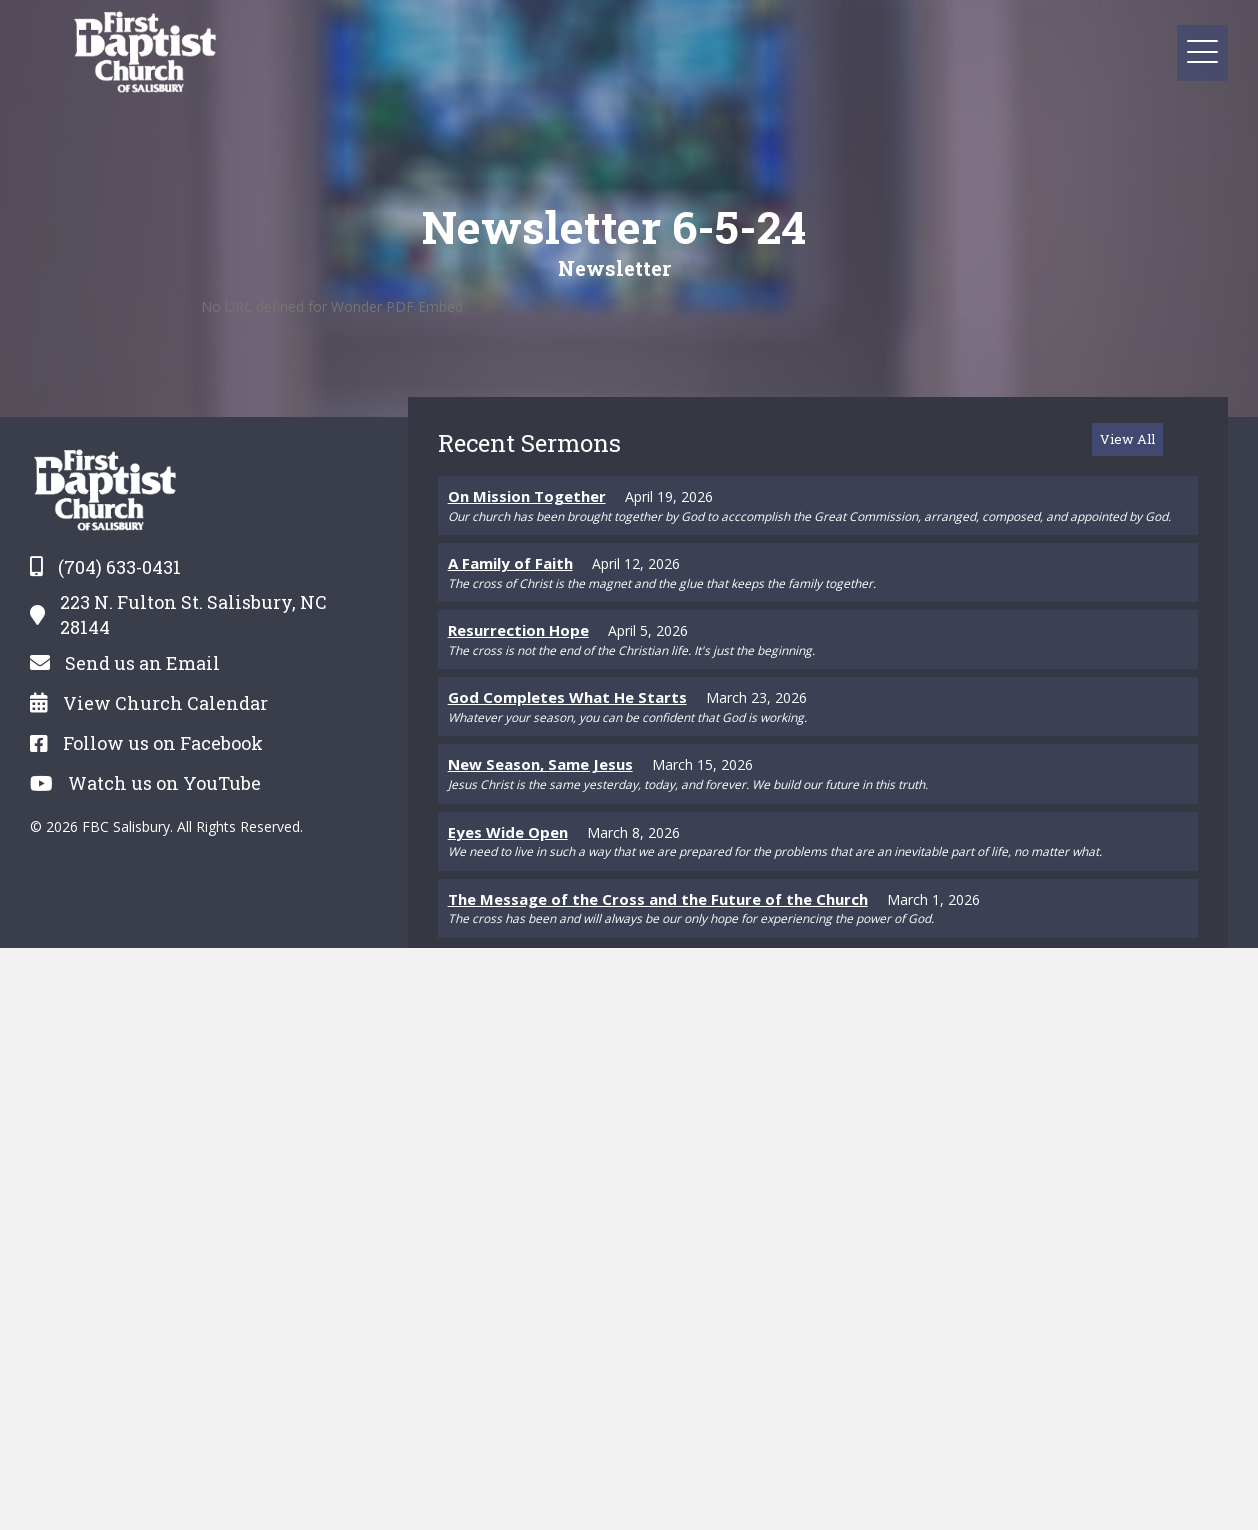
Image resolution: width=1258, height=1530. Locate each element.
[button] (970, 27)
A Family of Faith (510, 563)
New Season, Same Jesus (540, 764)
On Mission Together (527, 496)
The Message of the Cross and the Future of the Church (658, 899)
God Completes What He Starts (567, 697)
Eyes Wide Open (508, 832)
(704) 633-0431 (119, 567)
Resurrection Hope (518, 630)
